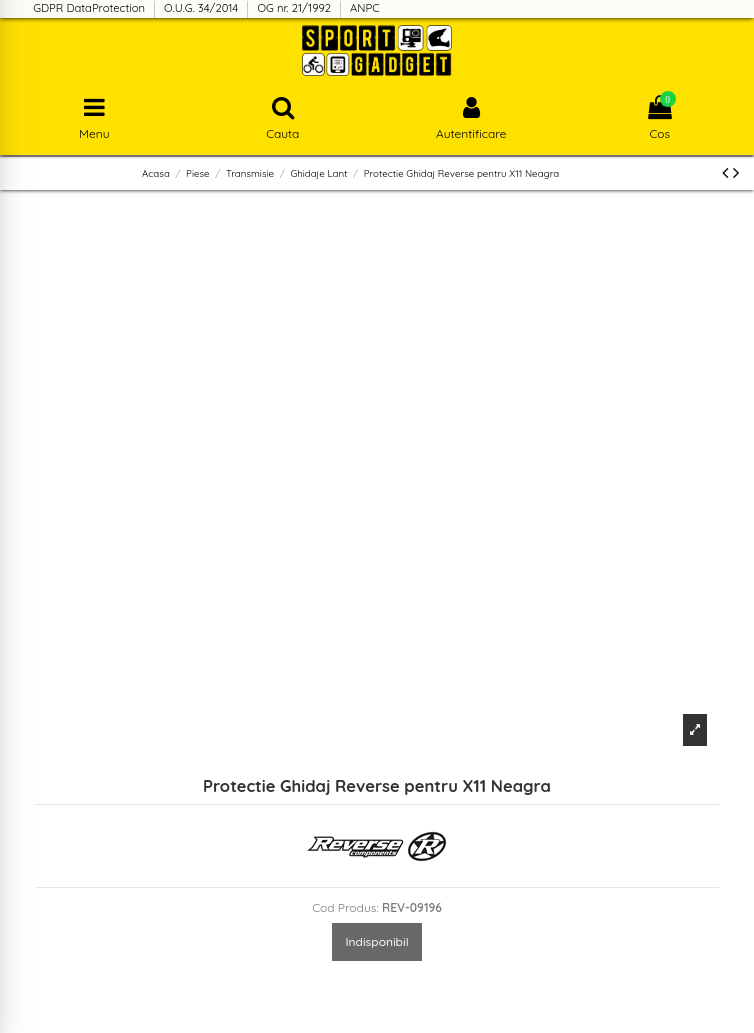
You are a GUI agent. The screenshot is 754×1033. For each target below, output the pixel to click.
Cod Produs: (345, 907)
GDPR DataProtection (90, 8)
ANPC (365, 8)
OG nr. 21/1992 (295, 8)
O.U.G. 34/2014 (202, 8)
